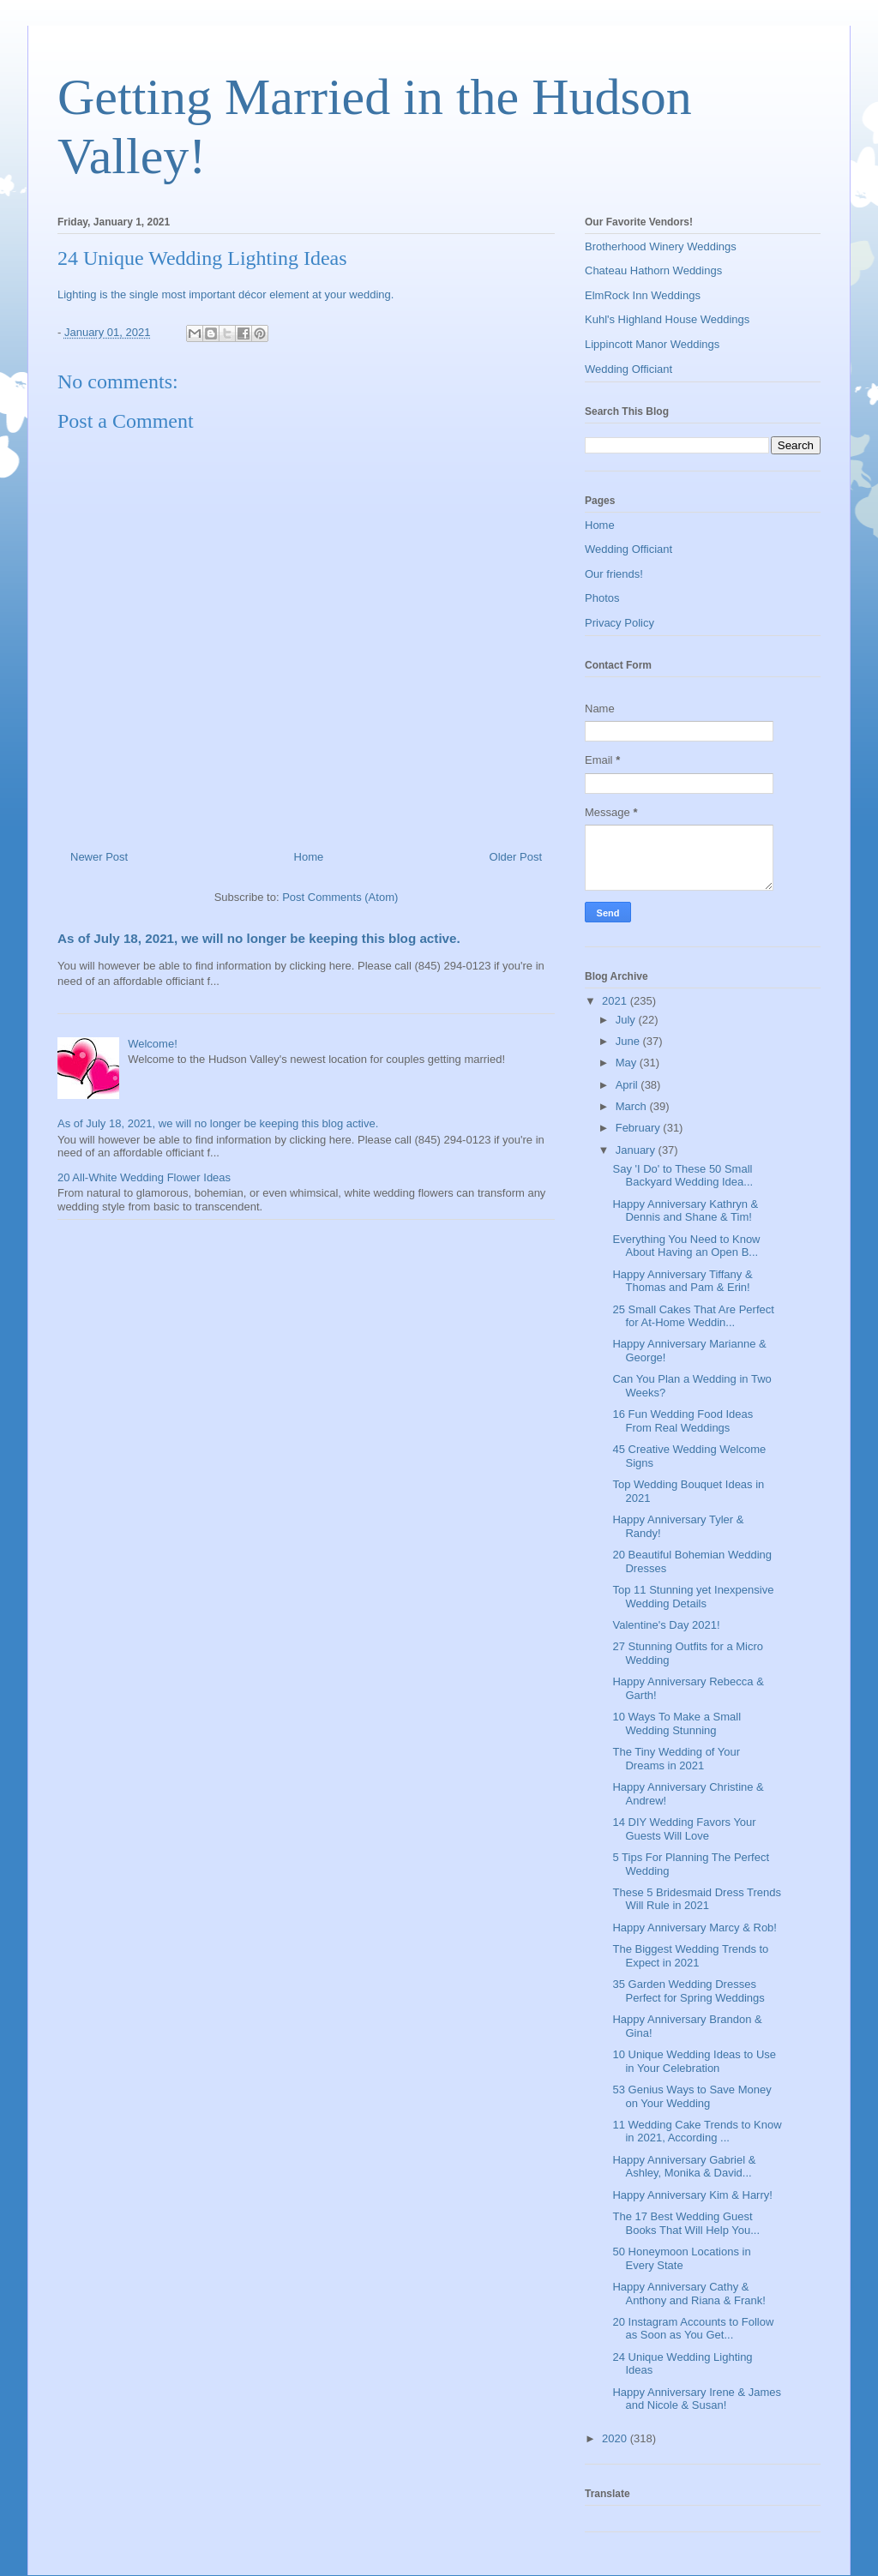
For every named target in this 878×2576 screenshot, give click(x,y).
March (633, 1106)
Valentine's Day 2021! (665, 1624)
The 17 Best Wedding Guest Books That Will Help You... (686, 2223)
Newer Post (99, 856)
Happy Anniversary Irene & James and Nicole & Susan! (696, 2399)
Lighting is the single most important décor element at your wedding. (227, 294)
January (637, 1150)
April (628, 1084)
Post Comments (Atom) (340, 897)
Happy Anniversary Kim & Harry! (692, 2195)
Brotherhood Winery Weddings (661, 246)
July (627, 1019)
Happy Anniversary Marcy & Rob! (694, 1927)
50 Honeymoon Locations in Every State (681, 2258)
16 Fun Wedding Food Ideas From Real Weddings (682, 1421)
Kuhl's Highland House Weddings (667, 319)
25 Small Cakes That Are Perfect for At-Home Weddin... (692, 1316)
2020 (616, 2438)
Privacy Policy (619, 622)
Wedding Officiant (628, 369)
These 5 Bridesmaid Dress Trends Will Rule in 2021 (696, 1899)
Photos (602, 597)
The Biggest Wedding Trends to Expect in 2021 (690, 1956)
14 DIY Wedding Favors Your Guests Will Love (683, 1829)
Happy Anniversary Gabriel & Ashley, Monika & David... (683, 2166)
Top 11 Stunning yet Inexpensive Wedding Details (692, 1596)
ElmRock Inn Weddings (643, 295)
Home (309, 856)
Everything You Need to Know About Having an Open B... (686, 1246)
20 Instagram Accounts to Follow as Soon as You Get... (692, 2328)
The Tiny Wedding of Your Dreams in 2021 (676, 1758)
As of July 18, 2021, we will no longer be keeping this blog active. (258, 938)
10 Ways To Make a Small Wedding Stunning (676, 1723)
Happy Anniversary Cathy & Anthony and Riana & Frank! (688, 2293)
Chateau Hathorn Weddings (653, 270)
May (628, 1062)
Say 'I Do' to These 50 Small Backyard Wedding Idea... (682, 1175)
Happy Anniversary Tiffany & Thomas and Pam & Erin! (682, 1281)
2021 (616, 1000)
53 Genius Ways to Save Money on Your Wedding (691, 2096)
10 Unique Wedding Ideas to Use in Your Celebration (694, 2061)
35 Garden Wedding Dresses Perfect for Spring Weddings (688, 1991)
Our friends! (614, 573)
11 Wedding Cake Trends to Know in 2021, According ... (696, 2131)
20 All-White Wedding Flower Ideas (144, 1177)
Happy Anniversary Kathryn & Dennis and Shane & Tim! (685, 1211)
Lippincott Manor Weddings (652, 344)
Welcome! (152, 1043)
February (640, 1127)
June (629, 1041)
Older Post (516, 856)
